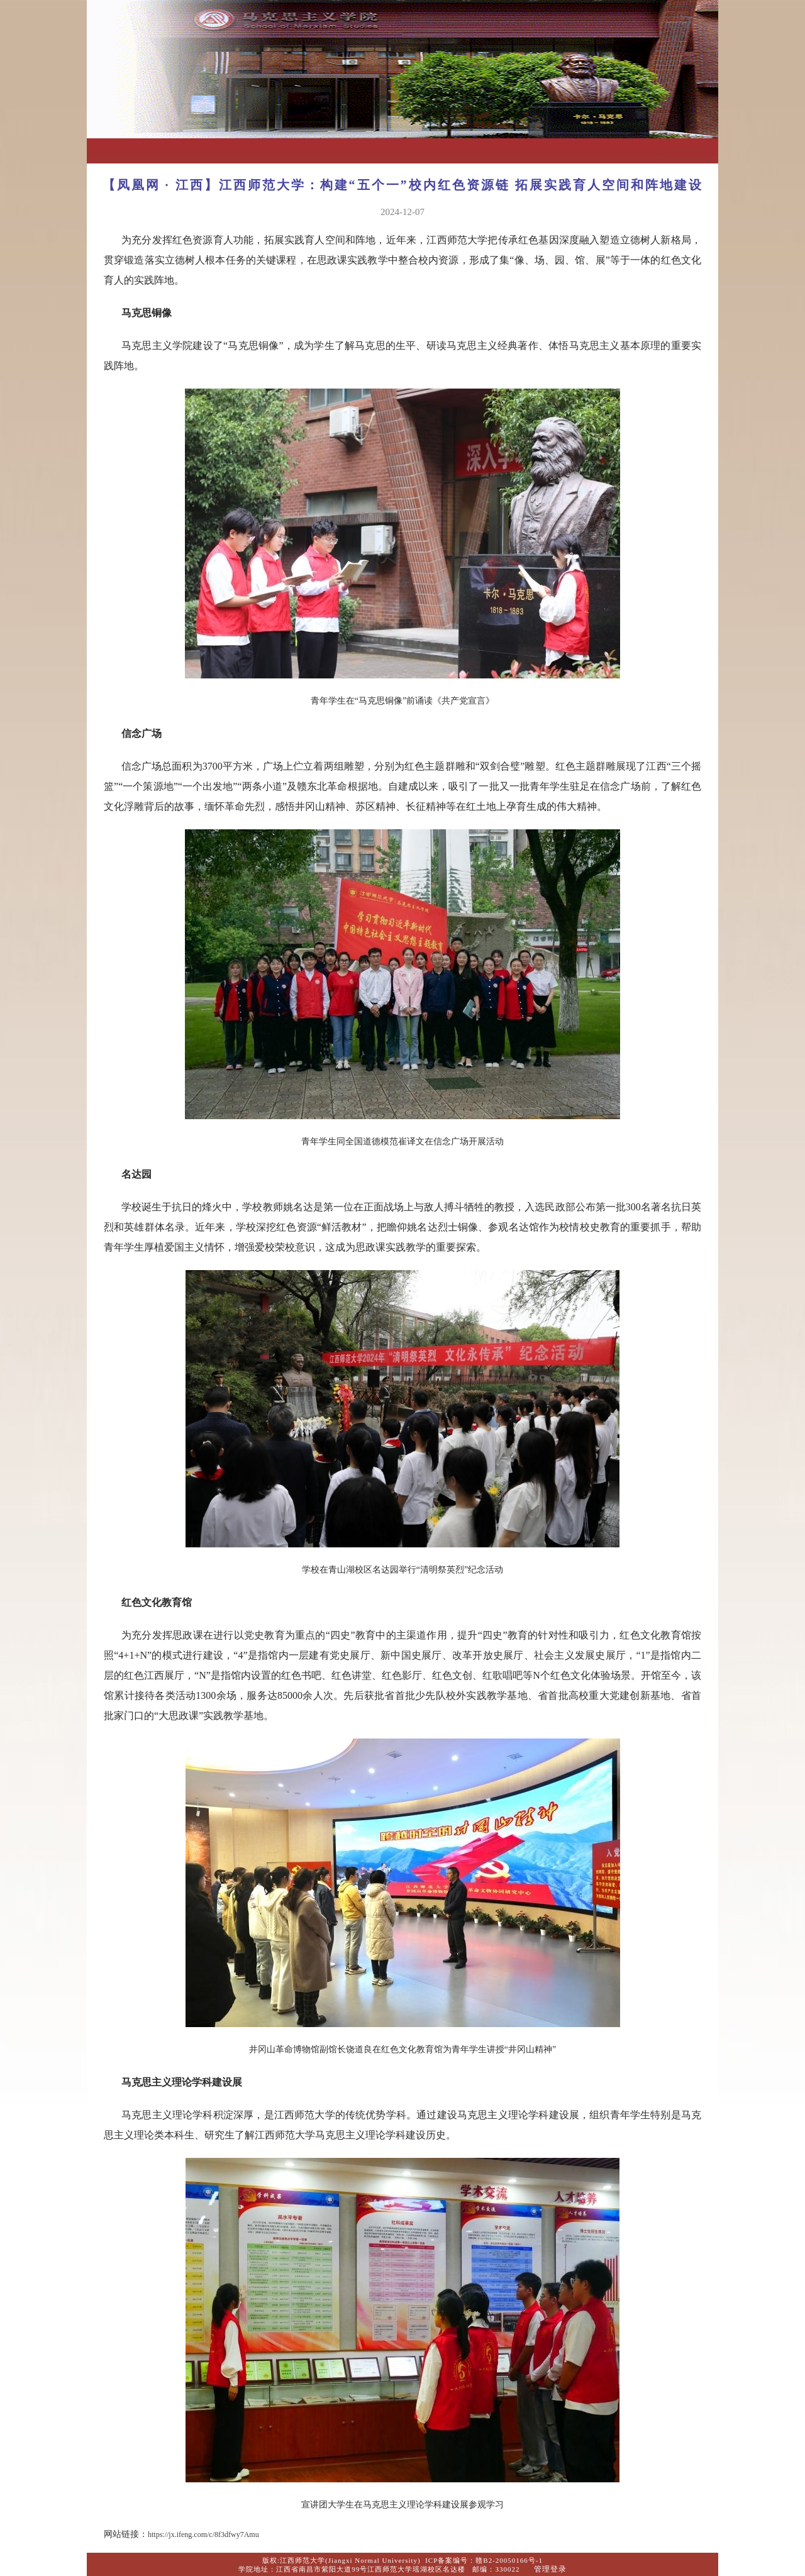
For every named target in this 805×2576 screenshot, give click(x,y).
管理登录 (550, 2569)
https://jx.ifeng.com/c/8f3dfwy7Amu (203, 2534)
